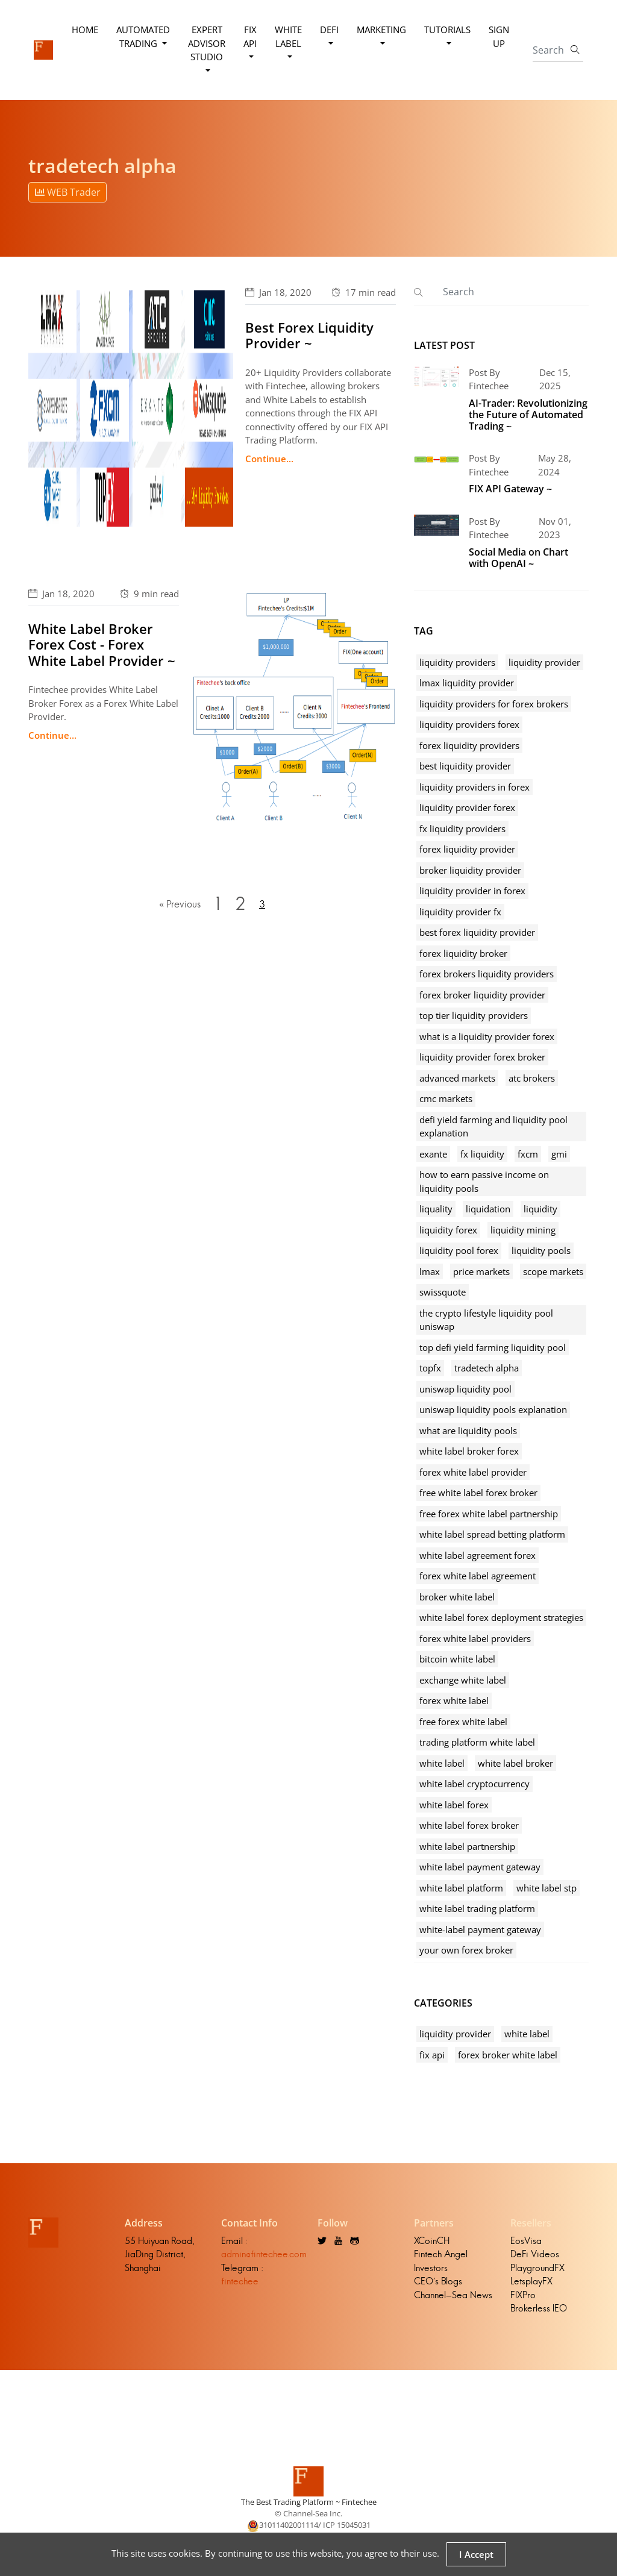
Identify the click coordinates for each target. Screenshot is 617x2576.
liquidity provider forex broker (482, 1057)
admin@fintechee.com (264, 2254)
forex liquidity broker (463, 953)
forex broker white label (507, 2055)
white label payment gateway (479, 1867)
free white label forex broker (478, 1493)
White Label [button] (288, 36)
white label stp (546, 1888)
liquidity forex (448, 1230)
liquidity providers (457, 662)
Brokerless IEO (538, 2308)
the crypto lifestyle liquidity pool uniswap (486, 1320)
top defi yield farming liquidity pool (492, 1347)
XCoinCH (431, 2240)
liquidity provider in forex (472, 891)
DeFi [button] (329, 30)
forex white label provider (473, 1472)
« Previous (179, 904)
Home (85, 30)
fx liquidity (482, 1154)
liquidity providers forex (469, 724)
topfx (430, 1368)
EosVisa (526, 2240)
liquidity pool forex (458, 1250)
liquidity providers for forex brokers (493, 704)
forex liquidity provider (467, 849)
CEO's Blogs (438, 2281)
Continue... (269, 459)
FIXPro (523, 2295)
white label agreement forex (477, 1555)
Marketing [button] (381, 30)
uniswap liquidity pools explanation (493, 1409)
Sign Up (499, 36)
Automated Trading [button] (143, 36)
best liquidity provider (465, 766)
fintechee (239, 2281)
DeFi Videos (534, 2254)
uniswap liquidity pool (465, 1389)
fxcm (528, 1154)
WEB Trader (68, 192)
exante (433, 1154)
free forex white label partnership (488, 1514)
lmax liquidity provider (466, 683)
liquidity (540, 1209)
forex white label (454, 1700)
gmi (559, 1154)
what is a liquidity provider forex (486, 1036)
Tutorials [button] (447, 30)
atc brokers (532, 1078)
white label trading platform (477, 1908)
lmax (429, 1271)
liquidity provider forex (467, 807)
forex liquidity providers (469, 745)
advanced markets (457, 1078)
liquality (436, 1209)
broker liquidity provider (470, 870)
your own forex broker (466, 1950)
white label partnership (467, 1846)
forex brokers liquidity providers (486, 974)
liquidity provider (544, 662)
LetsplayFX (531, 2281)
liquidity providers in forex (474, 787)
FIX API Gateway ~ (510, 488)
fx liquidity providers (462, 829)
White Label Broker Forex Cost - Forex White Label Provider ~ (101, 644)
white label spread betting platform (492, 1534)
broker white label (457, 1597)
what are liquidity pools (468, 1430)
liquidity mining (523, 1230)
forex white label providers (475, 1638)
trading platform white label (477, 1742)
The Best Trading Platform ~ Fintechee (309, 2501)
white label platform (461, 1888)
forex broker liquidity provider (482, 995)
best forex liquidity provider (477, 932)
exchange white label (462, 1680)
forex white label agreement (477, 1576)
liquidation (488, 1209)
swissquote (442, 1292)
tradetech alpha (486, 1368)
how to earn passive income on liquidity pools (484, 1181)
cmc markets (445, 1098)
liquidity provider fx (460, 912)
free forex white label (463, 1722)
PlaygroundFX (537, 2268)
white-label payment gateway (480, 1929)
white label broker (515, 1763)
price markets (481, 1271)
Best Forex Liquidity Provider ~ (309, 335)
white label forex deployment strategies (501, 1617)
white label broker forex (469, 1451)
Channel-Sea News (453, 2295)
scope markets (553, 1271)
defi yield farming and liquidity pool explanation (493, 1126)
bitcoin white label (457, 1659)
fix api (432, 2055)
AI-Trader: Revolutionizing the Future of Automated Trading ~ (528, 414)
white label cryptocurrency (474, 1784)
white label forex (454, 1805)
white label (442, 1763)
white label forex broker (469, 1825)
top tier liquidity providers (473, 1015)
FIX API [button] (250, 36)
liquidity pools (541, 1250)
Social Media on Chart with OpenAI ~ (518, 557)
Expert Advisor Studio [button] (206, 43)
